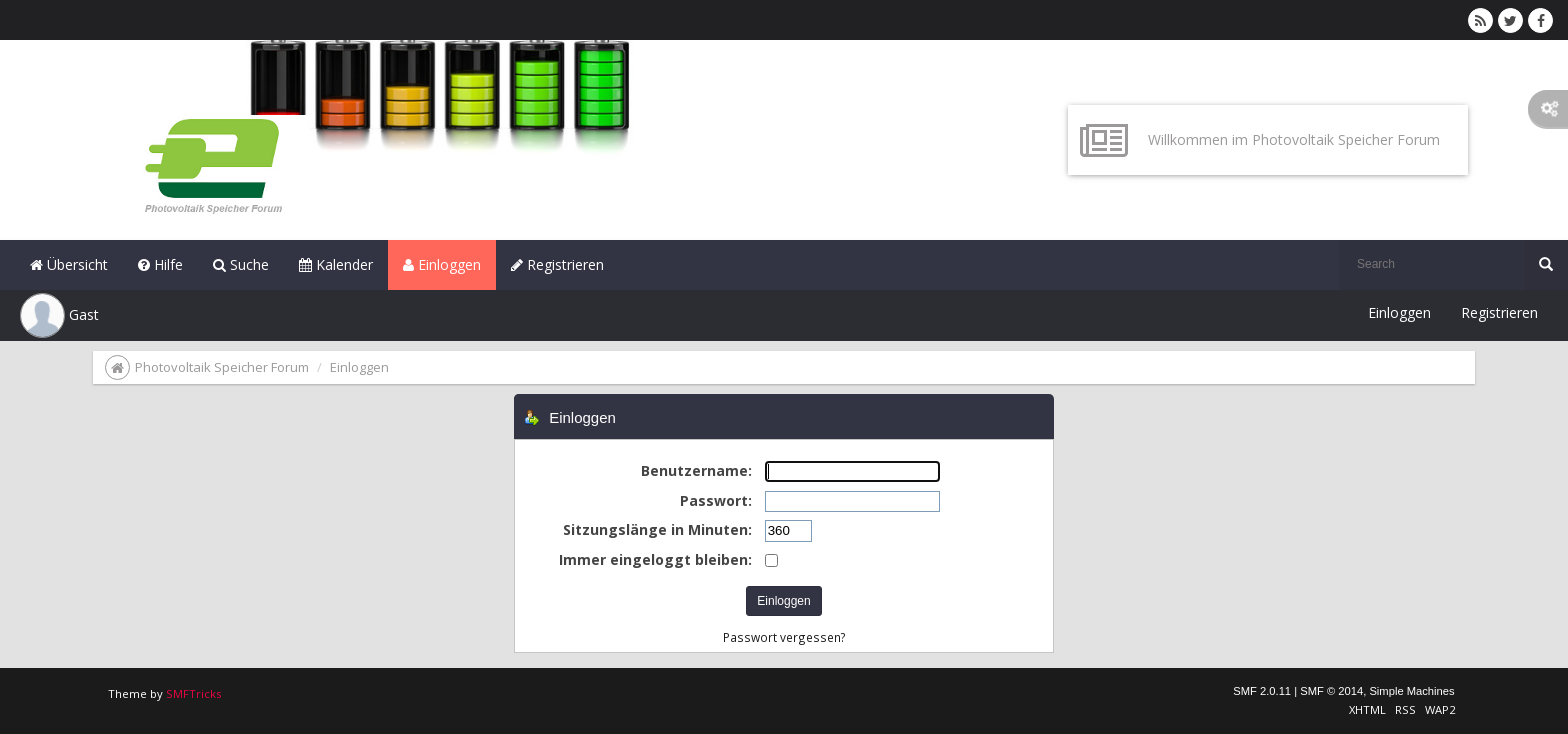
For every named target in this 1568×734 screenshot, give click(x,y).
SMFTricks (193, 693)
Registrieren (557, 264)
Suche (241, 264)
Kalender (336, 264)
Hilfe (160, 264)
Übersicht (69, 264)
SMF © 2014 (1331, 691)
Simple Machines (1411, 691)
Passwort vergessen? (784, 637)
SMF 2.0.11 (1262, 691)
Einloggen (442, 264)
